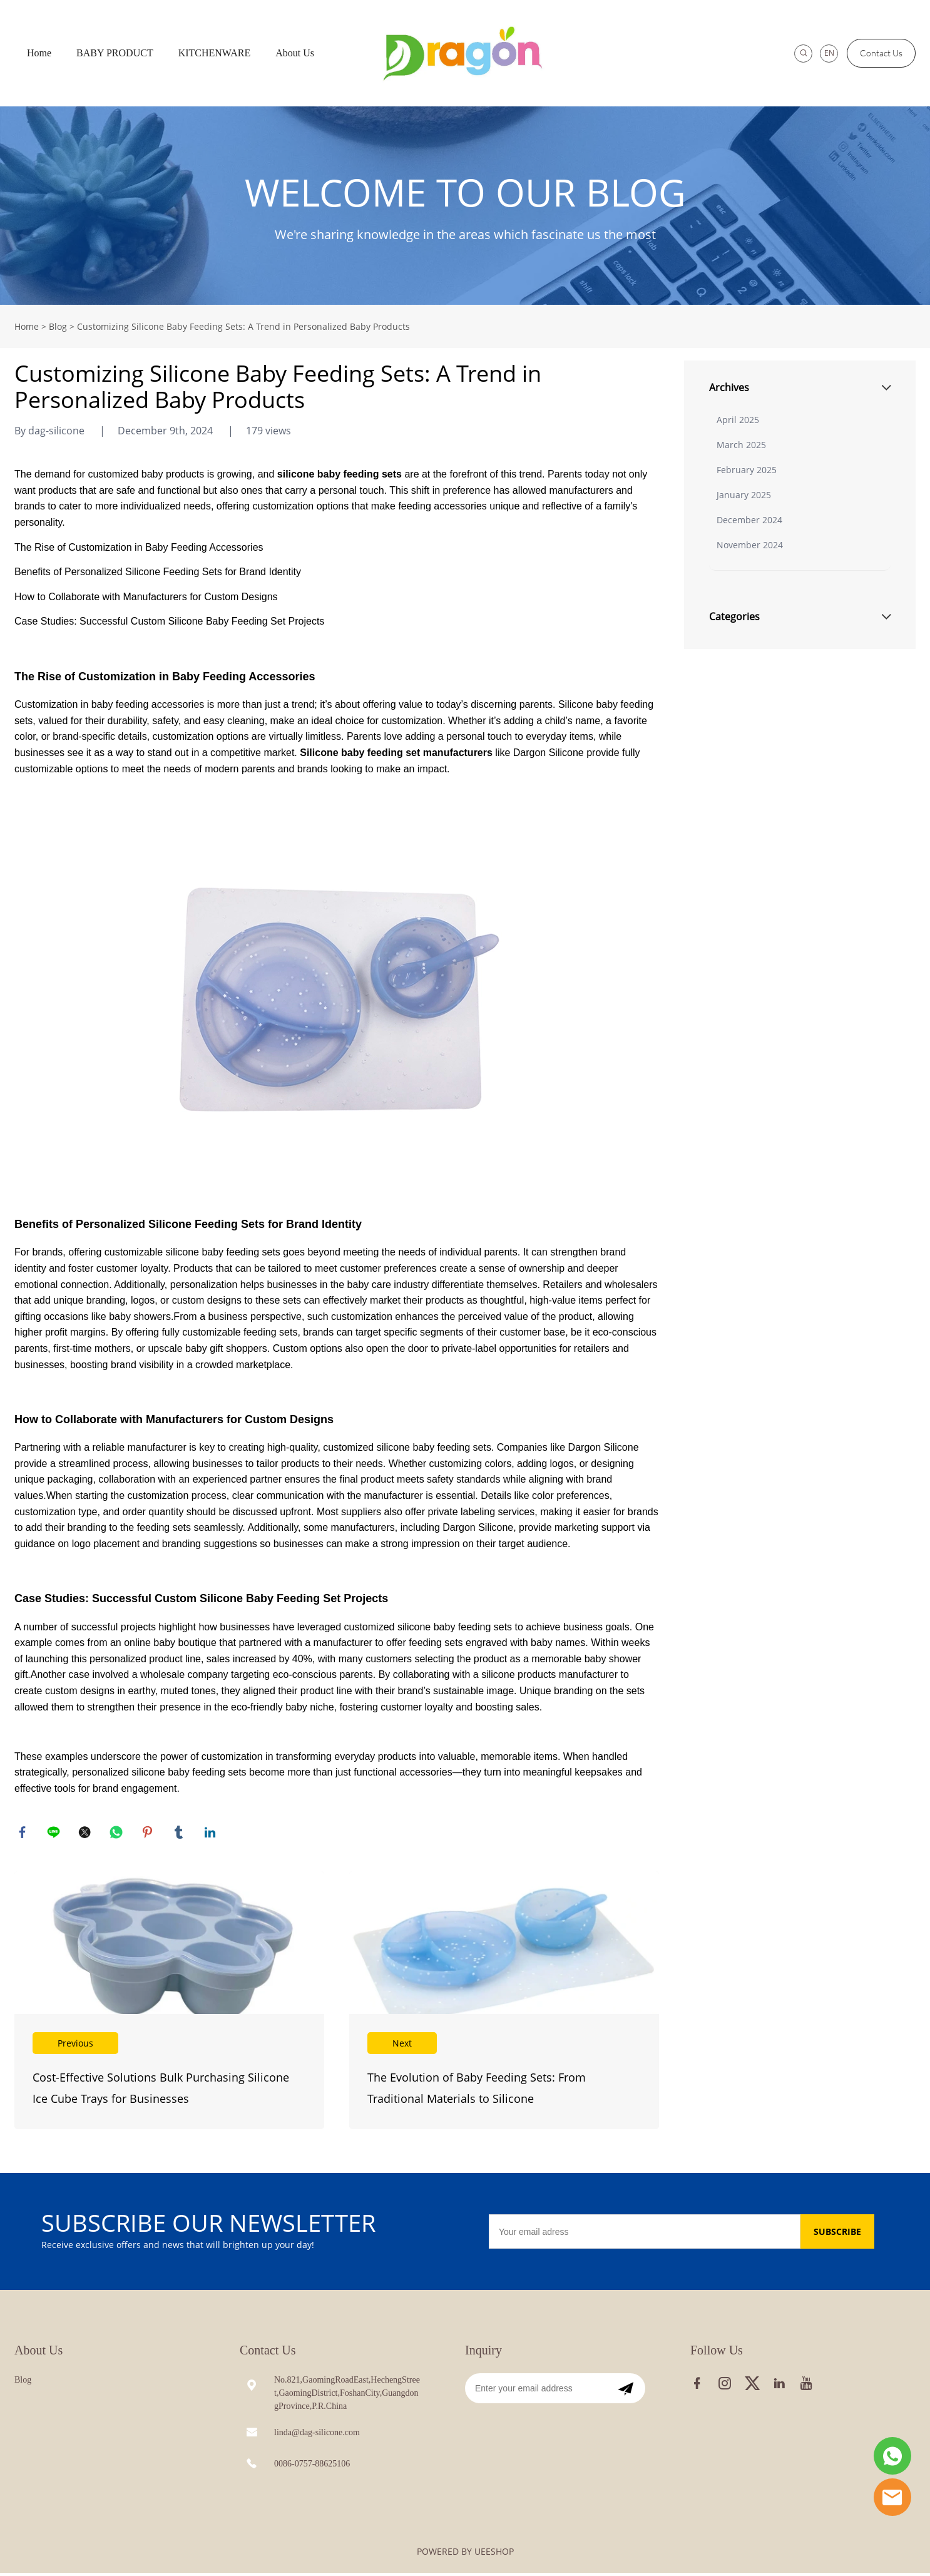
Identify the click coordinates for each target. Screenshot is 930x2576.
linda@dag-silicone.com (317, 2435)
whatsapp (117, 1833)
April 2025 (738, 420)
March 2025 (741, 445)
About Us (294, 53)
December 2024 (749, 520)
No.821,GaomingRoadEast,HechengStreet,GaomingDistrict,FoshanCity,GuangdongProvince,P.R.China (347, 2396)
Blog (58, 326)
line (55, 1833)
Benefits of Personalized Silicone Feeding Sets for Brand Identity (157, 571)
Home (39, 53)
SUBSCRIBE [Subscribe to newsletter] (837, 2235)
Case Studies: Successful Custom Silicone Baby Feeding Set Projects (169, 621)
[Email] (644, 2234)
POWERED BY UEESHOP (465, 2554)
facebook (23, 1833)
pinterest (149, 1833)
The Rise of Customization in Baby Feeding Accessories (138, 547)
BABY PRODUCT (114, 53)
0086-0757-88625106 (312, 2466)
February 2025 (747, 470)
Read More (169, 2003)
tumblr (180, 1833)
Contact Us (881, 53)
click (465, 205)
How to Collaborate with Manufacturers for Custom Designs (146, 596)
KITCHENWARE (214, 53)
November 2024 (750, 545)
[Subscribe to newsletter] (625, 2391)
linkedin (211, 1833)
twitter (86, 1833)
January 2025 (744, 495)
